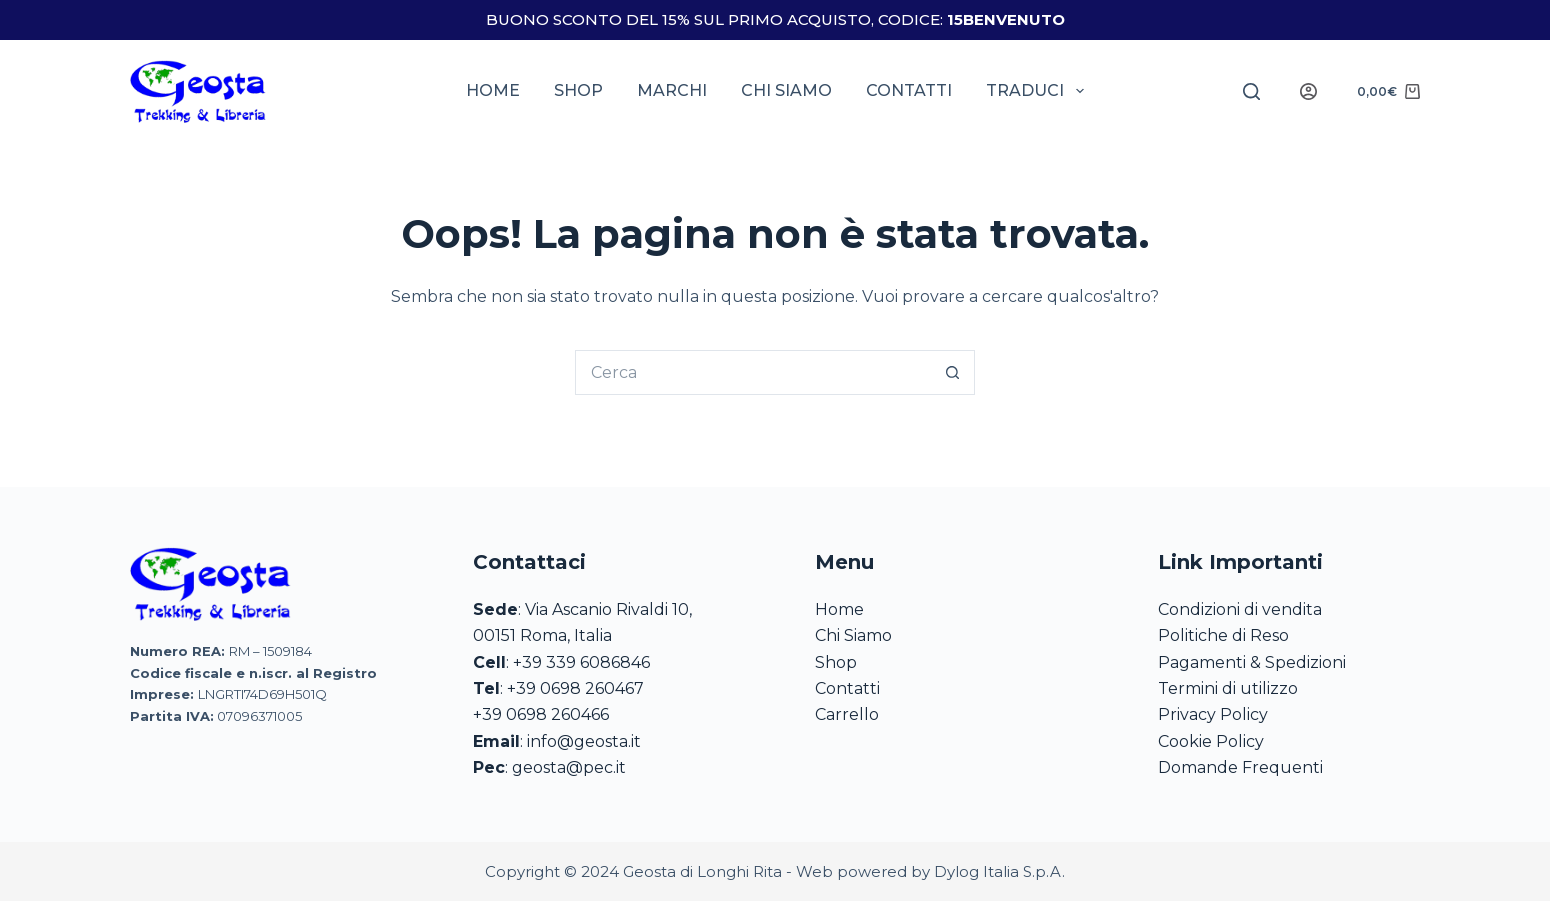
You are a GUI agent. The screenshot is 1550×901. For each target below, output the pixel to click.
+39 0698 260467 (575, 688)
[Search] (1251, 91)
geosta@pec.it (569, 767)
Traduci (1038, 91)
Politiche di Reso (1223, 635)
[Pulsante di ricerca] (952, 372)
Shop (578, 90)
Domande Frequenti (1240, 767)
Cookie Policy (1211, 741)
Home (493, 90)
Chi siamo (786, 90)
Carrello (847, 714)
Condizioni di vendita (1240, 609)
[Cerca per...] (752, 372)
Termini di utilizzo (1228, 688)
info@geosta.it (584, 741)
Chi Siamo (853, 635)
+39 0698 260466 (541, 714)
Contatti (909, 90)
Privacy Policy (1213, 714)
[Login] (1308, 91)
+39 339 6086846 (581, 662)
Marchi (672, 90)
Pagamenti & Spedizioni (1252, 662)
